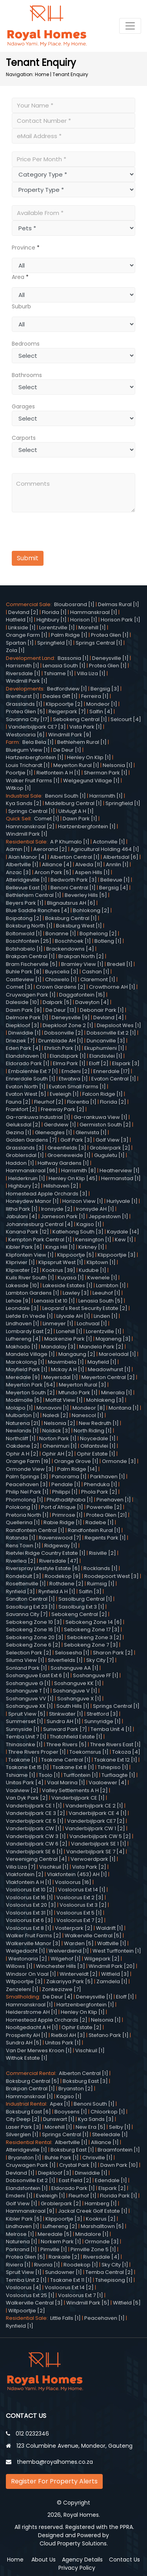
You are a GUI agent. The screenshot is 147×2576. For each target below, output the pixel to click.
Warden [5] (79, 1943)
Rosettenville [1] (26, 1583)
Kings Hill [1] (60, 1247)
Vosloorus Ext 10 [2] (30, 1889)
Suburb (21, 306)
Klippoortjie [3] (117, 1255)
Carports (24, 438)
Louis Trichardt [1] (28, 765)
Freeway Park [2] (62, 1109)
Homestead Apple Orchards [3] (46, 1193)
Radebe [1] (99, 1522)
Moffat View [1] (64, 1400)
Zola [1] (15, 650)
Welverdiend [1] (69, 1951)
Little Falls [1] (65, 2318)
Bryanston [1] (24, 2157)
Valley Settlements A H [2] (75, 1790)
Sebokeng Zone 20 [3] (35, 1637)
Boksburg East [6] (28, 2111)
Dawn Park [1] (80, 818)
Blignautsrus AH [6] (71, 903)
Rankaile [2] (64, 2257)
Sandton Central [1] (30, 1599)
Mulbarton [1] (22, 1415)
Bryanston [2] (75, 2088)
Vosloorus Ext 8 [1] (28, 1928)
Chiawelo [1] (61, 979)
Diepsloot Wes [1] (119, 1025)
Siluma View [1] (25, 1660)
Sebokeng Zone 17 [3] (92, 1629)
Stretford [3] (102, 1714)
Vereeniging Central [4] (36, 1859)
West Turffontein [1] (117, 1951)
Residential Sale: (28, 841)
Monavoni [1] (52, 1408)
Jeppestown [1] (108, 1216)
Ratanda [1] (20, 1537)
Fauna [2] (18, 1102)
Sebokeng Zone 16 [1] (33, 1629)
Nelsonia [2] (59, 1423)
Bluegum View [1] (28, 750)
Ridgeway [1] (60, 1545)
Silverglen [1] (22, 2134)
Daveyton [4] (92, 1002)
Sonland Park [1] (26, 1668)
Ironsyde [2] (57, 1209)
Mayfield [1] (101, 1362)
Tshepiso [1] (113, 1767)
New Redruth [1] (99, 1423)
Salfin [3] (90, 1591)
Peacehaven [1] (104, 2318)
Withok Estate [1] (26, 2058)
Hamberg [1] (101, 2203)
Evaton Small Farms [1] (77, 1086)
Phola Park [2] (99, 1492)
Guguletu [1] (109, 1155)
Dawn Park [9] (24, 1010)
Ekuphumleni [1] (104, 1048)
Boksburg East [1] (72, 2149)
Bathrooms (27, 375)
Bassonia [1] (73, 658)
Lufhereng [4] (23, 1339)
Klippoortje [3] (63, 2219)
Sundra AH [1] (64, 1721)
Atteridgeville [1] (26, 880)
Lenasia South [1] (64, 665)
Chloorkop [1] (108, 2111)
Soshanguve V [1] (75, 1690)
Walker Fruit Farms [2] (33, 1935)
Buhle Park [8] (24, 971)
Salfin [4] (101, 711)
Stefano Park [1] (109, 2035)
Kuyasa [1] (71, 1277)
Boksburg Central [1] (71, 918)
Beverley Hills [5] (86, 895)
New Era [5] (90, 2127)
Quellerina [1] (23, 1522)
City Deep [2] (23, 2119)
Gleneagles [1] (53, 1132)
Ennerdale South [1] (30, 1078)
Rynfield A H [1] (56, 1591)
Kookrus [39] (58, 1270)
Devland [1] (20, 2173)
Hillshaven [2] (61, 1186)
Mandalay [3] (58, 1346)
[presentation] (60, 532)
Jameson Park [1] (63, 1216)
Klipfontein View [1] (30, 1255)
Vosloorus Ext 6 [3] (29, 1920)
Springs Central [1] (99, 643)
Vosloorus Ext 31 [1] (29, 1913)
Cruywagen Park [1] (31, 994)
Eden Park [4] (23, 1048)
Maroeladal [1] (117, 1354)
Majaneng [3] (113, 1339)
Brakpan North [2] (81, 956)
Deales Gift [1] (60, 696)
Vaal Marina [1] (66, 1782)
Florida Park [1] (118, 2195)
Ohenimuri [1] (60, 1446)
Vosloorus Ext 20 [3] (31, 1905)
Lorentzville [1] (57, 627)
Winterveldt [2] (79, 1974)
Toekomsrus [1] (89, 1752)
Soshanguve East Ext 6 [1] (37, 1675)
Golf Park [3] (76, 1140)
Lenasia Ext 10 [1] (54, 1300)
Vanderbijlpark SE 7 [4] (95, 1851)
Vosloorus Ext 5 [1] (79, 1913)
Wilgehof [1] (66, 1958)
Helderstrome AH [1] (31, 2012)
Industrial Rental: (28, 2104)
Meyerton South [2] (30, 1392)
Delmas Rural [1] (118, 604)
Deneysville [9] (71, 1017)
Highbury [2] (24, 1186)
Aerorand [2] (50, 849)
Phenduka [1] (100, 1484)
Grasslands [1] (24, 704)
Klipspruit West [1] (60, 1262)
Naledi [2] (55, 1415)
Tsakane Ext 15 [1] (27, 1767)
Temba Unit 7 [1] (26, 1736)
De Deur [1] (67, 750)
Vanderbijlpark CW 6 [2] (36, 1843)
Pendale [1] (65, 1484)
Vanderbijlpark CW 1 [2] (95, 1828)
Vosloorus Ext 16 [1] (29, 1897)
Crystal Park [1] (78, 2165)
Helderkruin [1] (26, 1178)
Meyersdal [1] (61, 1377)
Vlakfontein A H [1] (28, 1882)
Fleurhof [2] (49, 1102)
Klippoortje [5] (75, 1255)
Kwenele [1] (102, 1277)
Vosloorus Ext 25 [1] (30, 2295)
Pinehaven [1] (113, 1499)
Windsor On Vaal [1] (31, 1974)
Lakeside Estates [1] (68, 1285)
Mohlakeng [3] (105, 1400)
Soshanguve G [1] (28, 1683)
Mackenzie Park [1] (68, 1339)
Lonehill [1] (69, 1331)
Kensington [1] (93, 1239)
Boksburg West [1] (79, 925)
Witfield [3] (115, 1974)
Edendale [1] (111, 2180)
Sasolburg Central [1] (85, 1599)
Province (23, 247)
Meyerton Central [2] (108, 1377)
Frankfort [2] (21, 1109)
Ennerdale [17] (111, 1071)
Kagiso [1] (89, 1224)
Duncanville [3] (106, 1040)
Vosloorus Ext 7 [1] (80, 2295)
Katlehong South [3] (78, 1231)
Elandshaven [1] (26, 1056)
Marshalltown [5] (102, 2226)
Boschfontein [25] (28, 941)
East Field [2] (75, 2180)
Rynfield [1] (19, 2326)
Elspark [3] (126, 1063)
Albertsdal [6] (120, 857)
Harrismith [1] (22, 665)
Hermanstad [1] (121, 1178)
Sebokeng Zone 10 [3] (34, 1622)
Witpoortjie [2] (26, 2310)
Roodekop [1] (81, 2264)
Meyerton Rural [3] (82, 1384)
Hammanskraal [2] (30, 826)
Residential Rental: (30, 2142)
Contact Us (124, 2559)
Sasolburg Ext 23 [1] (30, 1606)
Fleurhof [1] (82, 2195)
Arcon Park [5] (52, 872)
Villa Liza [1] (91, 673)
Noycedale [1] (98, 1438)
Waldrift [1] (109, 1928)
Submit (27, 558)
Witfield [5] (127, 2302)
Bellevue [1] (115, 880)
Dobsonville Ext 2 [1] (111, 1033)
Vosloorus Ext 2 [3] (79, 1897)
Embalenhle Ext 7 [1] (33, 1071)
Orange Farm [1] (26, 635)
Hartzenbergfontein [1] (35, 757)
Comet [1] (46, 818)
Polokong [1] (22, 1507)
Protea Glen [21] (106, 1515)
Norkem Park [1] (61, 2241)
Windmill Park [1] (26, 681)
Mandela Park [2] (101, 1346)
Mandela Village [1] (30, 1354)
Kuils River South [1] (30, 1277)
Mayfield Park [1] (26, 1369)
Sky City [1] (115, 2264)
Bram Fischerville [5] (32, 964)
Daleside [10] (22, 1002)
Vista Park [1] (85, 727)
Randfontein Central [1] (35, 1530)
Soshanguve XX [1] (29, 1706)
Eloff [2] (99, 1063)
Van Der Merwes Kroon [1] (39, 2050)
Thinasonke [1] (24, 1744)
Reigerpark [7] (67, 711)
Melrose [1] (20, 2234)
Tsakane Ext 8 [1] (73, 1767)
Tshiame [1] (58, 673)
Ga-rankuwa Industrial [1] (38, 1117)
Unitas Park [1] (63, 2042)
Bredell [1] (119, 964)
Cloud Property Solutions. (74, 2543)
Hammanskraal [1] (93, 612)
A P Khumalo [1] (69, 841)
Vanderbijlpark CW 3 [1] (36, 1836)
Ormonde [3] (119, 1461)
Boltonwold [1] (24, 933)
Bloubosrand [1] (74, 604)
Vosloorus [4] (23, 2287)
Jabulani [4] (21, 1216)
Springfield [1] (54, 643)
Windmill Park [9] (69, 734)
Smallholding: (24, 1996)
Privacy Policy (76, 2568)
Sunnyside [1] (23, 1729)
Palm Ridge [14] (77, 1469)
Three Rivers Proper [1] (37, 1752)
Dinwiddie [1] (24, 1033)
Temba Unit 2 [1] (26, 2280)
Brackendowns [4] (70, 949)
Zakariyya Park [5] (69, 1981)
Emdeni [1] (19, 2195)
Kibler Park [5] (24, 2219)
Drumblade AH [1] (60, 1040)
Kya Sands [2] (24, 803)
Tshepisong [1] (113, 2280)
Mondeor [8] (89, 1408)
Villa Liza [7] (21, 1867)
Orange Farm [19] (28, 1461)
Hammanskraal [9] (30, 2211)
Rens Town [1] (23, 1545)
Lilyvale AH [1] (73, 1316)
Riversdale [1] (23, 673)
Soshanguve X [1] (79, 1698)
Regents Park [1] (105, 1537)
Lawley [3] (76, 1293)
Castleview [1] (24, 979)
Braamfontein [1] (119, 2149)
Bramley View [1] (82, 964)
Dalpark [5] (57, 1002)
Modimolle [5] (24, 1400)
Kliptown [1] (101, 1262)
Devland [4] (108, 1017)
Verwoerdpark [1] (93, 1859)
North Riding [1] (93, 1430)
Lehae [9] (18, 1300)
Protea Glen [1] (110, 635)
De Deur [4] (58, 1996)
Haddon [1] (20, 1163)
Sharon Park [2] (113, 1652)
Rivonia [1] (47, 2264)
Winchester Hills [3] (60, 1966)
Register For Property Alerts (54, 2481)
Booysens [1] (70, 2111)
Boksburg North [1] (29, 925)
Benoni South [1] (65, 796)
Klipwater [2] (22, 1270)
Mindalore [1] (92, 2234)
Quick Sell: (20, 818)
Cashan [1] (95, 971)
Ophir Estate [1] (96, 1453)
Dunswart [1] (58, 2119)
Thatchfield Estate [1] (76, 1736)
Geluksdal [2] (23, 1124)
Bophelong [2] (98, 933)
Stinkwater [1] (66, 1714)
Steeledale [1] (110, 2134)
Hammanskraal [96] (32, 1170)
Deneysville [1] (110, 658)
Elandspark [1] (68, 1056)
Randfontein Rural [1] (94, 1530)
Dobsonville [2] (63, 1033)
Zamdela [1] (111, 1981)
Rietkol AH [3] (68, 2035)
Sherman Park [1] (105, 772)
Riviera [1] (18, 2264)
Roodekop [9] (63, 1576)
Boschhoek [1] (73, 941)
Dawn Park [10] (119, 2165)
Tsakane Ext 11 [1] (71, 2280)
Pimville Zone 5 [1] (93, 2249)
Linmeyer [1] (58, 1323)
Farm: (14, 742)
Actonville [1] (109, 841)
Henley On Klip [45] (73, 1178)
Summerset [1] (24, 1721)
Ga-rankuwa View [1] (100, 1117)
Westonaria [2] (27, 1958)
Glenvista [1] (91, 1132)
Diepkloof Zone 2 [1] (68, 1025)
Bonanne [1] (60, 933)
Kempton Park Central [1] (40, 1239)
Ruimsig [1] (100, 1583)
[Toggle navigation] (130, 26)
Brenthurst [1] (22, 696)
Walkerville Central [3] (34, 2302)
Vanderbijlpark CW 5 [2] (100, 1836)
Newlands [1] (22, 1430)
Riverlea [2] (21, 1561)
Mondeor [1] (101, 704)
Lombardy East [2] (29, 1331)
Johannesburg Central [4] (39, 1224)
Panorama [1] (69, 1476)
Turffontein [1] (81, 1775)
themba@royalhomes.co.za (55, 2462)
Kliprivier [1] (20, 1262)
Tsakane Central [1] (66, 1759)
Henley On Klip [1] (89, 757)
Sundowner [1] (63, 2272)
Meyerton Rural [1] (76, 765)
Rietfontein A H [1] (58, 772)
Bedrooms (26, 344)
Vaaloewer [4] (108, 1782)
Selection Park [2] (28, 1652)
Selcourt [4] (126, 719)
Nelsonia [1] (117, 765)
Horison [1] (83, 619)
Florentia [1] (81, 1102)
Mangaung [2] (76, 1354)
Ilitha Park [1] (22, 1209)
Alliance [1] (105, 2142)
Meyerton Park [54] (30, 1384)
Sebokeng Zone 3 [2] (94, 1637)
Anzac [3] (18, 872)
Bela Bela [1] (38, 742)
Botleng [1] (108, 941)
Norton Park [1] (57, 1438)
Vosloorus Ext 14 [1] (81, 1889)
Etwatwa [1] (73, 1078)
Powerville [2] (104, 1507)
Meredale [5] (55, 2234)
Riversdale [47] (58, 1561)
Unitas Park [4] (25, 1782)
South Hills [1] (72, 1706)
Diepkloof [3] (22, 1025)
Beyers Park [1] (25, 903)
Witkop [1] (18, 788)
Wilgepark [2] (102, 1958)
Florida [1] (54, 612)
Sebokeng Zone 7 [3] (91, 1645)
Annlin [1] (117, 864)
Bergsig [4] (113, 887)
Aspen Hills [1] (92, 872)
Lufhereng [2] (60, 2226)
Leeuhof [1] (106, 1293)
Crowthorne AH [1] (112, 987)
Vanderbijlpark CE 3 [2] (35, 1813)
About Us (43, 2559)
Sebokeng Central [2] (79, 1614)
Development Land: (32, 658)
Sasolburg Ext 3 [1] (81, 1606)
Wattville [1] (111, 1943)
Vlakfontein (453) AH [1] (77, 1874)
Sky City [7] (100, 1660)
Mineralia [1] (116, 1392)
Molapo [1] (19, 1408)
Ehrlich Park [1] (62, 1048)
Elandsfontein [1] (27, 2188)
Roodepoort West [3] (111, 1576)
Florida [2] (113, 1102)
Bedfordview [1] (67, 688)
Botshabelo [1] (24, 949)
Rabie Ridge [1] (63, 1522)
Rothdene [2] (66, 1583)
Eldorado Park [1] (27, 1063)
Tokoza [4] (126, 1752)
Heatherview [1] (120, 1170)
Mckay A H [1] (67, 1369)
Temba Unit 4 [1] (111, 1729)
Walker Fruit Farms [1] (33, 780)
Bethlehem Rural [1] (82, 742)
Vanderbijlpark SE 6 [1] (34, 1851)
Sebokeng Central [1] (80, 719)
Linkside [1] (22, 627)
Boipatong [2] (24, 918)
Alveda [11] (88, 864)
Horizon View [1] (82, 1201)
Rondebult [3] (23, 1576)
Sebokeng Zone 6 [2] (33, 1645)
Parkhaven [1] (107, 1476)
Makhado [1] (22, 1346)
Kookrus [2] (101, 2219)
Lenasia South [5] (100, 1300)
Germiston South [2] (105, 1124)
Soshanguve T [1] (27, 1690)
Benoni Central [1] (73, 887)
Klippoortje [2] (64, 704)
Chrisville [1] (97, 2157)
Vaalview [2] (22, 1790)
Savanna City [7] (27, 1614)
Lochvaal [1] (92, 1323)
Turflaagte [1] (118, 1775)
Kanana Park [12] (27, 1231)
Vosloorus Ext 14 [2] (69, 2287)
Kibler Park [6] (24, 1247)
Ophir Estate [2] (82, 2027)
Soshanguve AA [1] (74, 1668)
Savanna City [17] (27, 719)
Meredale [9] (23, 1377)
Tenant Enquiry (70, 74)
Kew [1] (124, 1239)
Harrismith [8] (78, 1170)
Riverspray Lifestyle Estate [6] (43, 1568)
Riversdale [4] (101, 2257)
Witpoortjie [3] (24, 1981)
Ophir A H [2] (22, 1453)
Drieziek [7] (20, 1040)
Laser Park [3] (23, 2127)
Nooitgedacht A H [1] (32, 2027)
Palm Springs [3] (27, 1476)
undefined (73, 265)
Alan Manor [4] (27, 857)
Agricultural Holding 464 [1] (105, 849)
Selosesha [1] (72, 1652)
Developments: (26, 688)
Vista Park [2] (89, 1867)
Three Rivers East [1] (115, 1744)
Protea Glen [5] (25, 711)
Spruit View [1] (24, 2272)
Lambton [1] (111, 1285)
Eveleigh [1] (64, 1094)
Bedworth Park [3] (74, 880)
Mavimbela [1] (66, 1362)
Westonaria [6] (25, 734)
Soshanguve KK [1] (77, 1683)
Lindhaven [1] (22, 1323)
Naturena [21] (23, 1423)
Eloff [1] (125, 1996)
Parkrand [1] (21, 2249)
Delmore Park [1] (27, 1017)
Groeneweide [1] (69, 1155)
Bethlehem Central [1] (33, 895)
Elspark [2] (112, 2188)
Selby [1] (120, 2127)
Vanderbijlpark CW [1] (34, 1828)
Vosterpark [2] (74, 1928)
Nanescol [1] (87, 1415)
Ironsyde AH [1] (95, 1209)
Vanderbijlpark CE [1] (78, 1798)
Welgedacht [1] (25, 1951)
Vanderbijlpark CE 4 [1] (98, 1813)
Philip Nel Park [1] (27, 1492)
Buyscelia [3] (61, 971)
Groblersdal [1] (25, 1155)
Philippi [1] (65, 1492)
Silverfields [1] (65, 1660)
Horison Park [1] (120, 619)
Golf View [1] (21, 2203)
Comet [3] (19, 987)
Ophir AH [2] (57, 1453)
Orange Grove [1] (76, 1461)
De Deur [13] (60, 1010)
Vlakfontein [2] (25, 1874)
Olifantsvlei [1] (98, 1446)
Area (18, 277)
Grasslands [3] (25, 1147)
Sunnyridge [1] (102, 1721)
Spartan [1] (20, 643)
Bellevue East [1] (26, 887)
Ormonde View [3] (30, 1469)
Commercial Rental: (32, 2073)
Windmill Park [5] (87, 2302)
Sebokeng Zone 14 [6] (93, 1622)
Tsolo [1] (49, 1775)
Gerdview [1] (60, 1124)
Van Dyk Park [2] (27, 1798)
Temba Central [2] (109, 2272)
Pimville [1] (53, 2249)
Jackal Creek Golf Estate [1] (92, 2211)
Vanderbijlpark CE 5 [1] (35, 1821)
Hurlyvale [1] (122, 1201)
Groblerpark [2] (110, 1147)
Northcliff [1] (21, 1438)
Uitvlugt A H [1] (76, 811)
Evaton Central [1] (113, 1078)
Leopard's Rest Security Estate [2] (84, 1308)
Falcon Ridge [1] (102, 1094)
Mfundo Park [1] (78, 1392)
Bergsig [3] (105, 688)
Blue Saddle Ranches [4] (37, 910)
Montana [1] (124, 1408)
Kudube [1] (92, 1270)
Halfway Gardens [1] (63, 1163)
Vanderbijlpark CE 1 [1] (34, 1805)
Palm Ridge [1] (69, 635)
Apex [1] (60, 2104)
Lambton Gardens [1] (32, 1293)
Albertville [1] (22, 864)
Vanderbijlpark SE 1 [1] (98, 1843)
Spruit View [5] (26, 1714)
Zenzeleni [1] (22, 1989)
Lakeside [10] (22, 1285)
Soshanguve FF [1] (95, 1675)
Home (42, 74)
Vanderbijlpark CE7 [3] (37, 727)
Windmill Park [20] (112, 1966)
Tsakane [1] (23, 1759)
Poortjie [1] (19, 772)
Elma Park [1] (69, 1063)
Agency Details (82, 2559)
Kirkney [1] (91, 1247)
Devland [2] (23, 612)
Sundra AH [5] (24, 2042)
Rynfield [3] (20, 1591)
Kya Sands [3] (96, 2119)
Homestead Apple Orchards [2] (46, 2020)
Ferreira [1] (95, 696)
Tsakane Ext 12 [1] (115, 1759)
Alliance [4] (57, 864)
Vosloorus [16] (73, 1882)
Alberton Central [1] (75, 857)
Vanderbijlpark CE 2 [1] (94, 1805)
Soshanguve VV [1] (30, 1698)
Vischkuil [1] (54, 1867)
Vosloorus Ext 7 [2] (79, 1920)
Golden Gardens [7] (31, 1140)
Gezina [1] (18, 1132)
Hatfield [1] (19, 619)
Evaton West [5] (26, 1094)
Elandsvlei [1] (105, 1056)
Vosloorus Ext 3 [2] (83, 1905)
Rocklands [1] (100, 1568)
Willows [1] (19, 1966)
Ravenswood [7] (60, 1537)
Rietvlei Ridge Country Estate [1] (45, 1553)
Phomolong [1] (24, 1499)
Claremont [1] (97, 979)
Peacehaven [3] (27, 1484)
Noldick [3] (56, 1430)
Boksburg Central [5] (32, 2081)
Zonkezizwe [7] (61, 1989)
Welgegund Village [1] (91, 780)
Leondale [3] (22, 1308)
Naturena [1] (21, 2241)
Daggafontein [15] (82, 994)
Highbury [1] (51, 619)
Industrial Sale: (25, 796)
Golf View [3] (112, 1140)
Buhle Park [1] (62, 2157)
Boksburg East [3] (85, 2081)
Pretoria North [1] (27, 1515)
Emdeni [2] (76, 1071)
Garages (23, 406)
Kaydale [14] (123, 1231)
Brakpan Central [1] (30, 956)
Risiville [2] (102, 1553)
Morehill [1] (92, 627)
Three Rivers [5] (66, 1744)
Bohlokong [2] (91, 910)
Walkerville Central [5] (93, 1935)
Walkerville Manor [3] (33, 1943)
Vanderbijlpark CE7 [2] (96, 1821)
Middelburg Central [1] (73, 803)
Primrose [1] (67, 1515)
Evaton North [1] (25, 1086)
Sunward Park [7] (65, 1729)
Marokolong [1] (25, 1362)
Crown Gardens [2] (60, 987)
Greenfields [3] (66, 1147)
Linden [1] (106, 1316)
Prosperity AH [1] (26, 2035)
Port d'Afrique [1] (62, 1507)
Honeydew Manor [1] (32, 1201)
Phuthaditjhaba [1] (70, 1499)
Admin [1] (18, 849)
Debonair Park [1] (102, 1010)
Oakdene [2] (22, 1446)
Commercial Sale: (30, 604)
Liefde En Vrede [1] (29, 1316)
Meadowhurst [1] (109, 1369)
